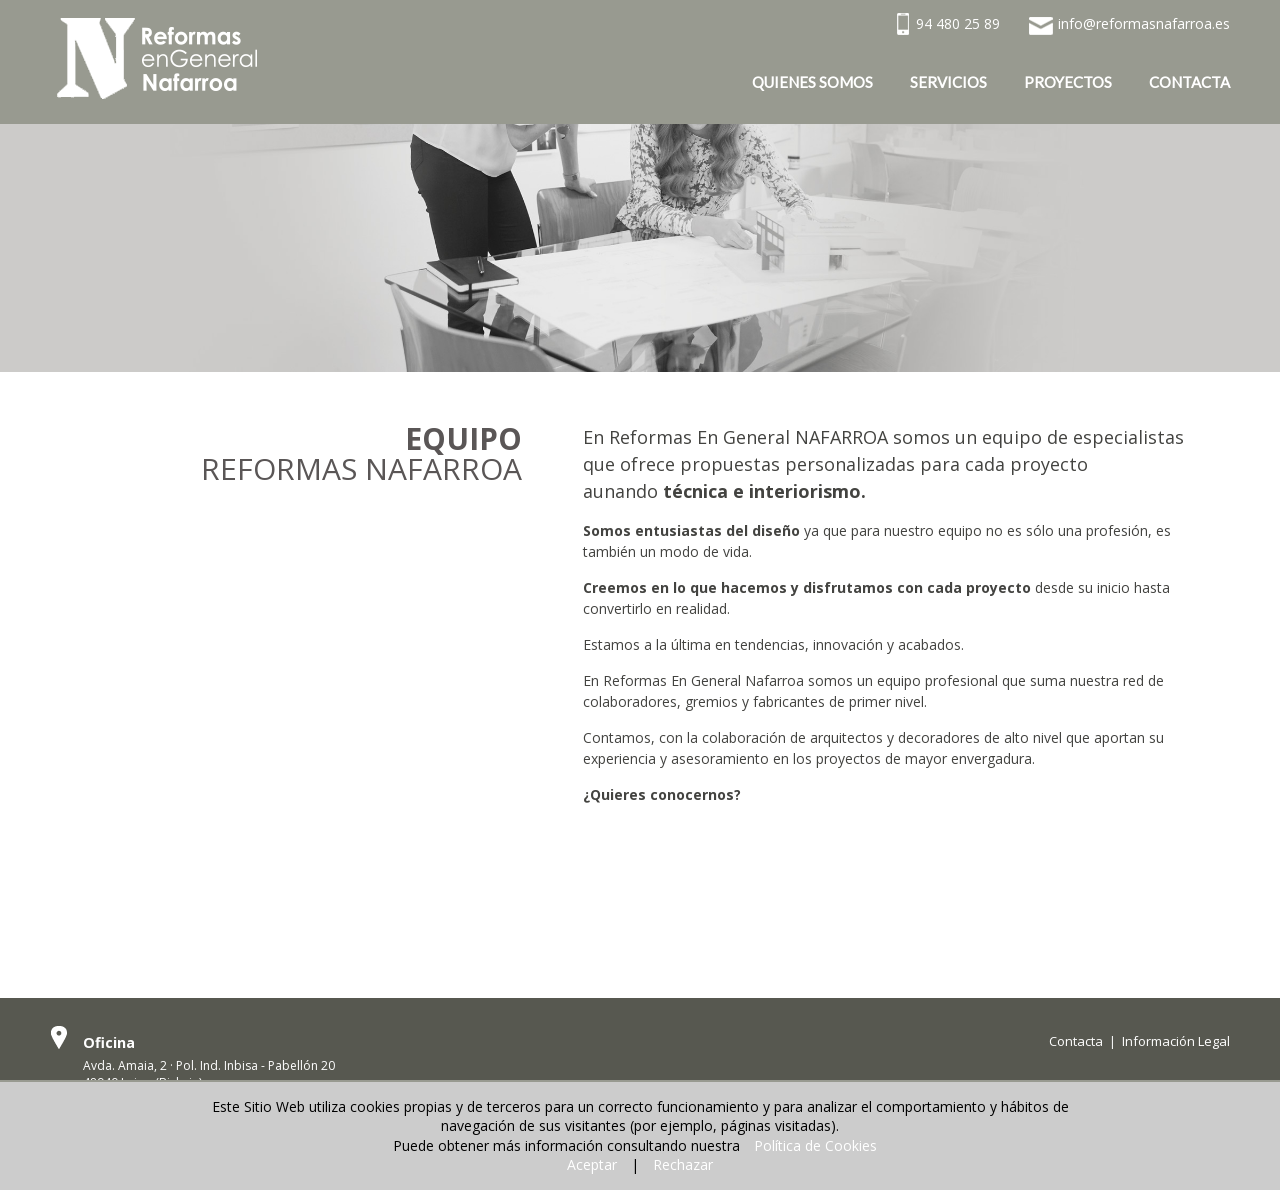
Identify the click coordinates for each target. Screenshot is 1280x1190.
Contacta (1076, 1041)
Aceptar (592, 1164)
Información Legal (1176, 1041)
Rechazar (683, 1164)
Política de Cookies (815, 1145)
